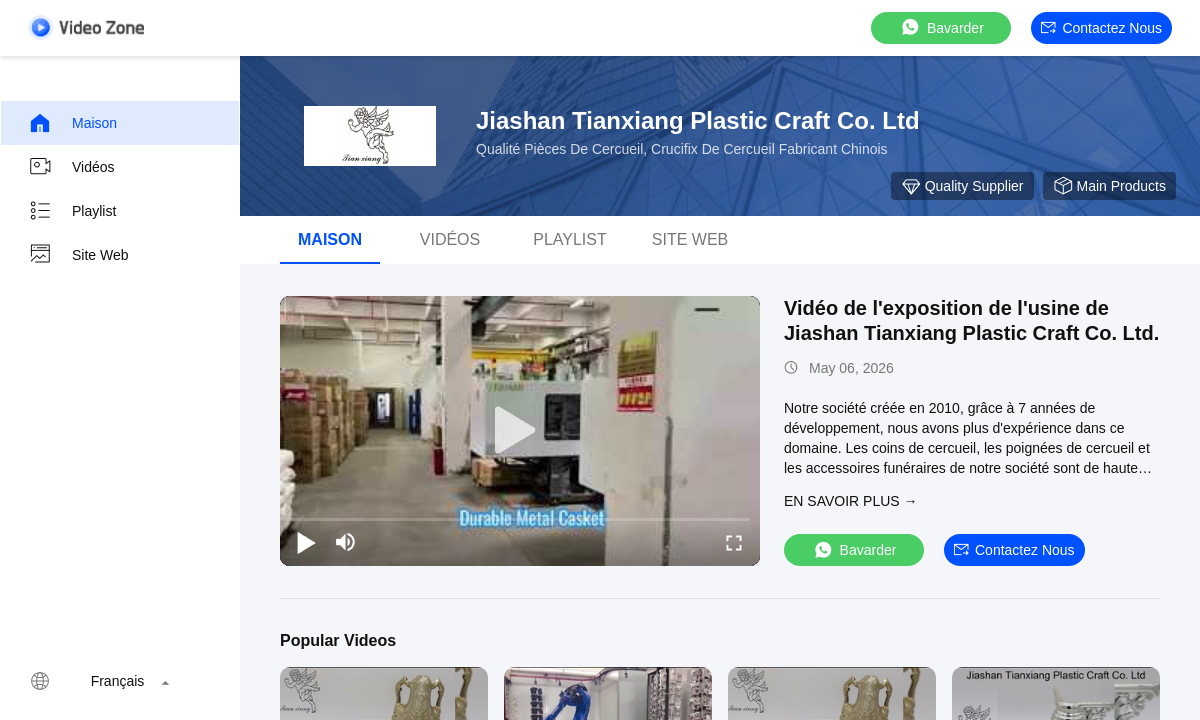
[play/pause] (306, 542)
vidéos (450, 239)
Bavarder (941, 27)
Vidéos (71, 167)
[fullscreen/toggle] (734, 542)
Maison (72, 123)
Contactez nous (1101, 28)
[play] (520, 431)
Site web (78, 255)
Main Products (1109, 186)
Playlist (72, 211)
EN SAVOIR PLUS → (851, 501)
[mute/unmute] (346, 542)
